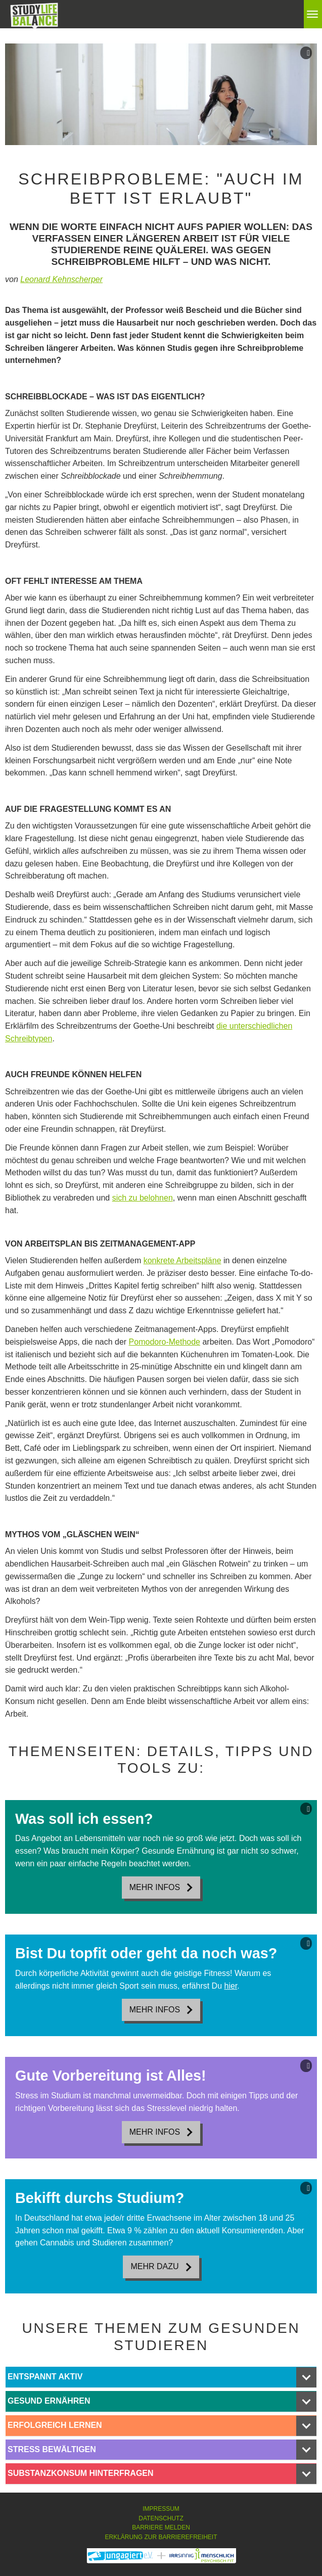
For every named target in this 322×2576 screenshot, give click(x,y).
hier (231, 1986)
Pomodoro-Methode (164, 1342)
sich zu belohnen (142, 1197)
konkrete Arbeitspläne (182, 1260)
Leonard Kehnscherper (61, 279)
